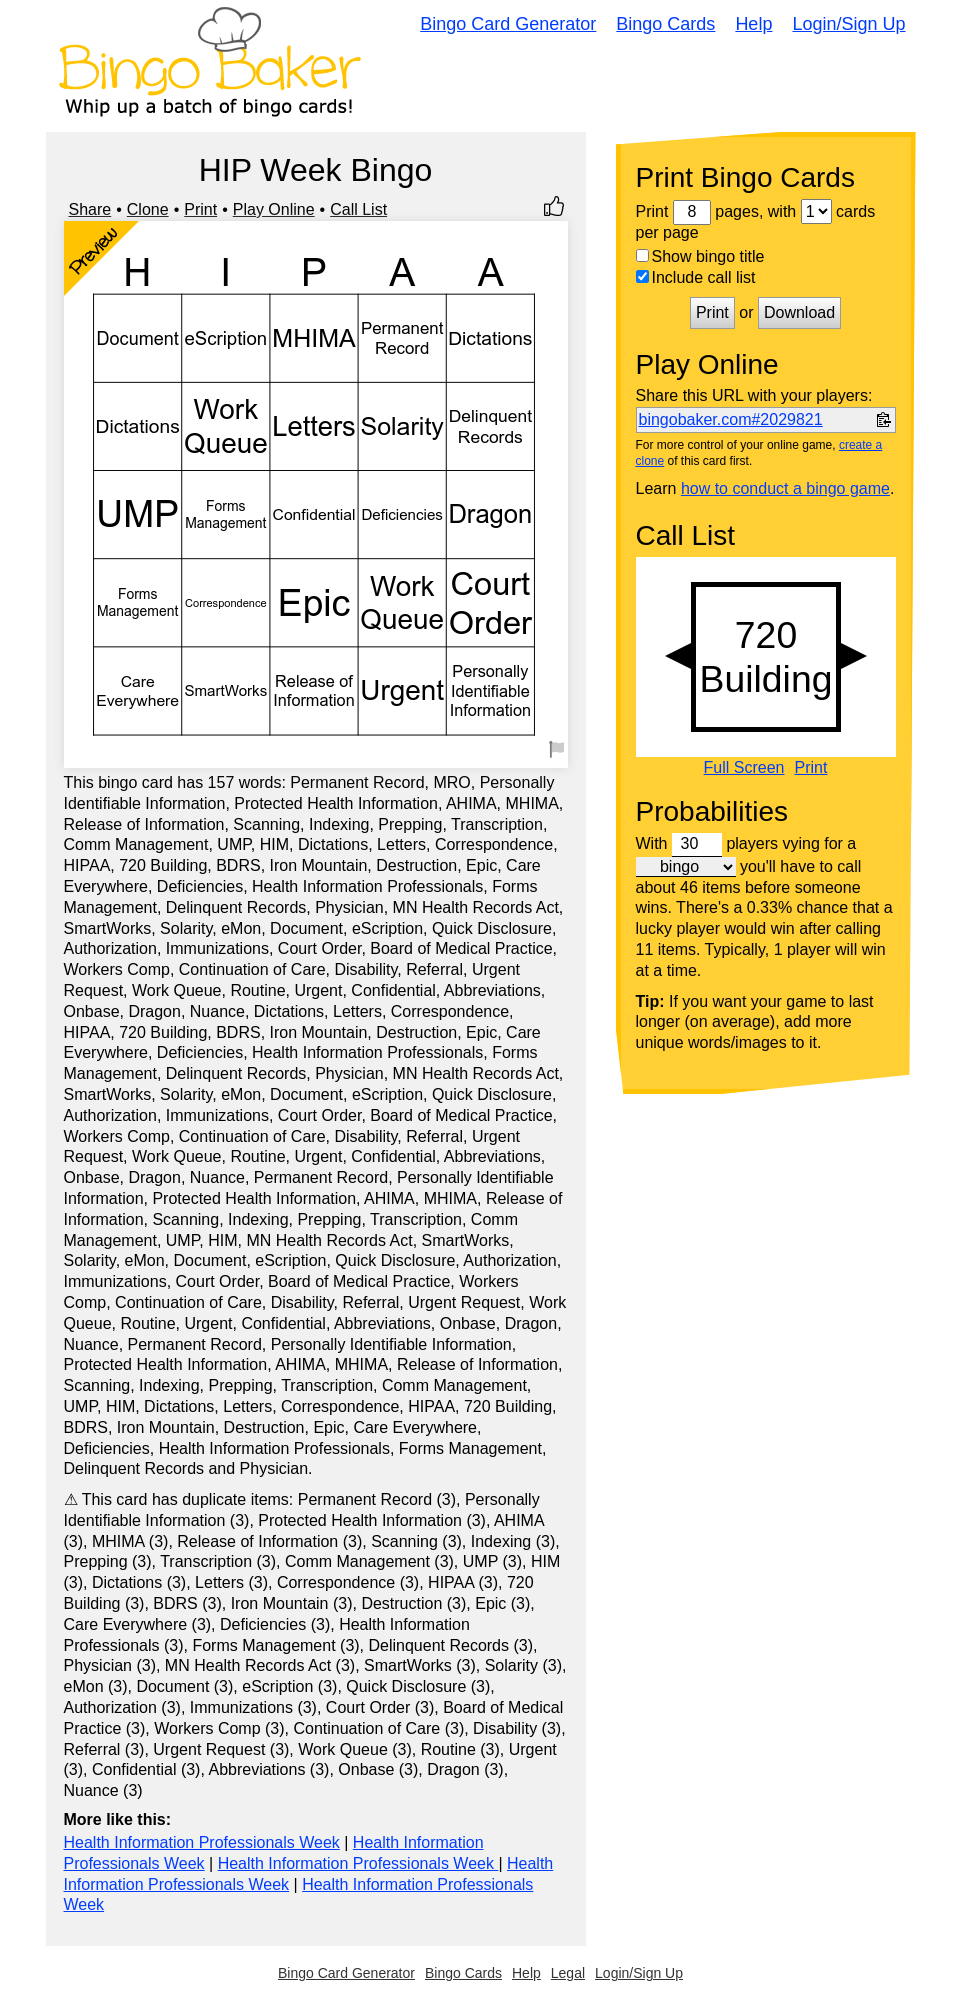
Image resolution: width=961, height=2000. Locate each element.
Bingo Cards (665, 24)
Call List (358, 209)
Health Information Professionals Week (202, 1842)
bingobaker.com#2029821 (731, 419)
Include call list (696, 277)
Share (90, 209)
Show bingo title (700, 256)
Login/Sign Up (848, 24)
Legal (568, 1973)
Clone (148, 209)
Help (753, 24)
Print (200, 209)
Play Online (274, 209)
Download (799, 312)
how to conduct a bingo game (785, 488)
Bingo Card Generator (508, 24)
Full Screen (744, 768)
